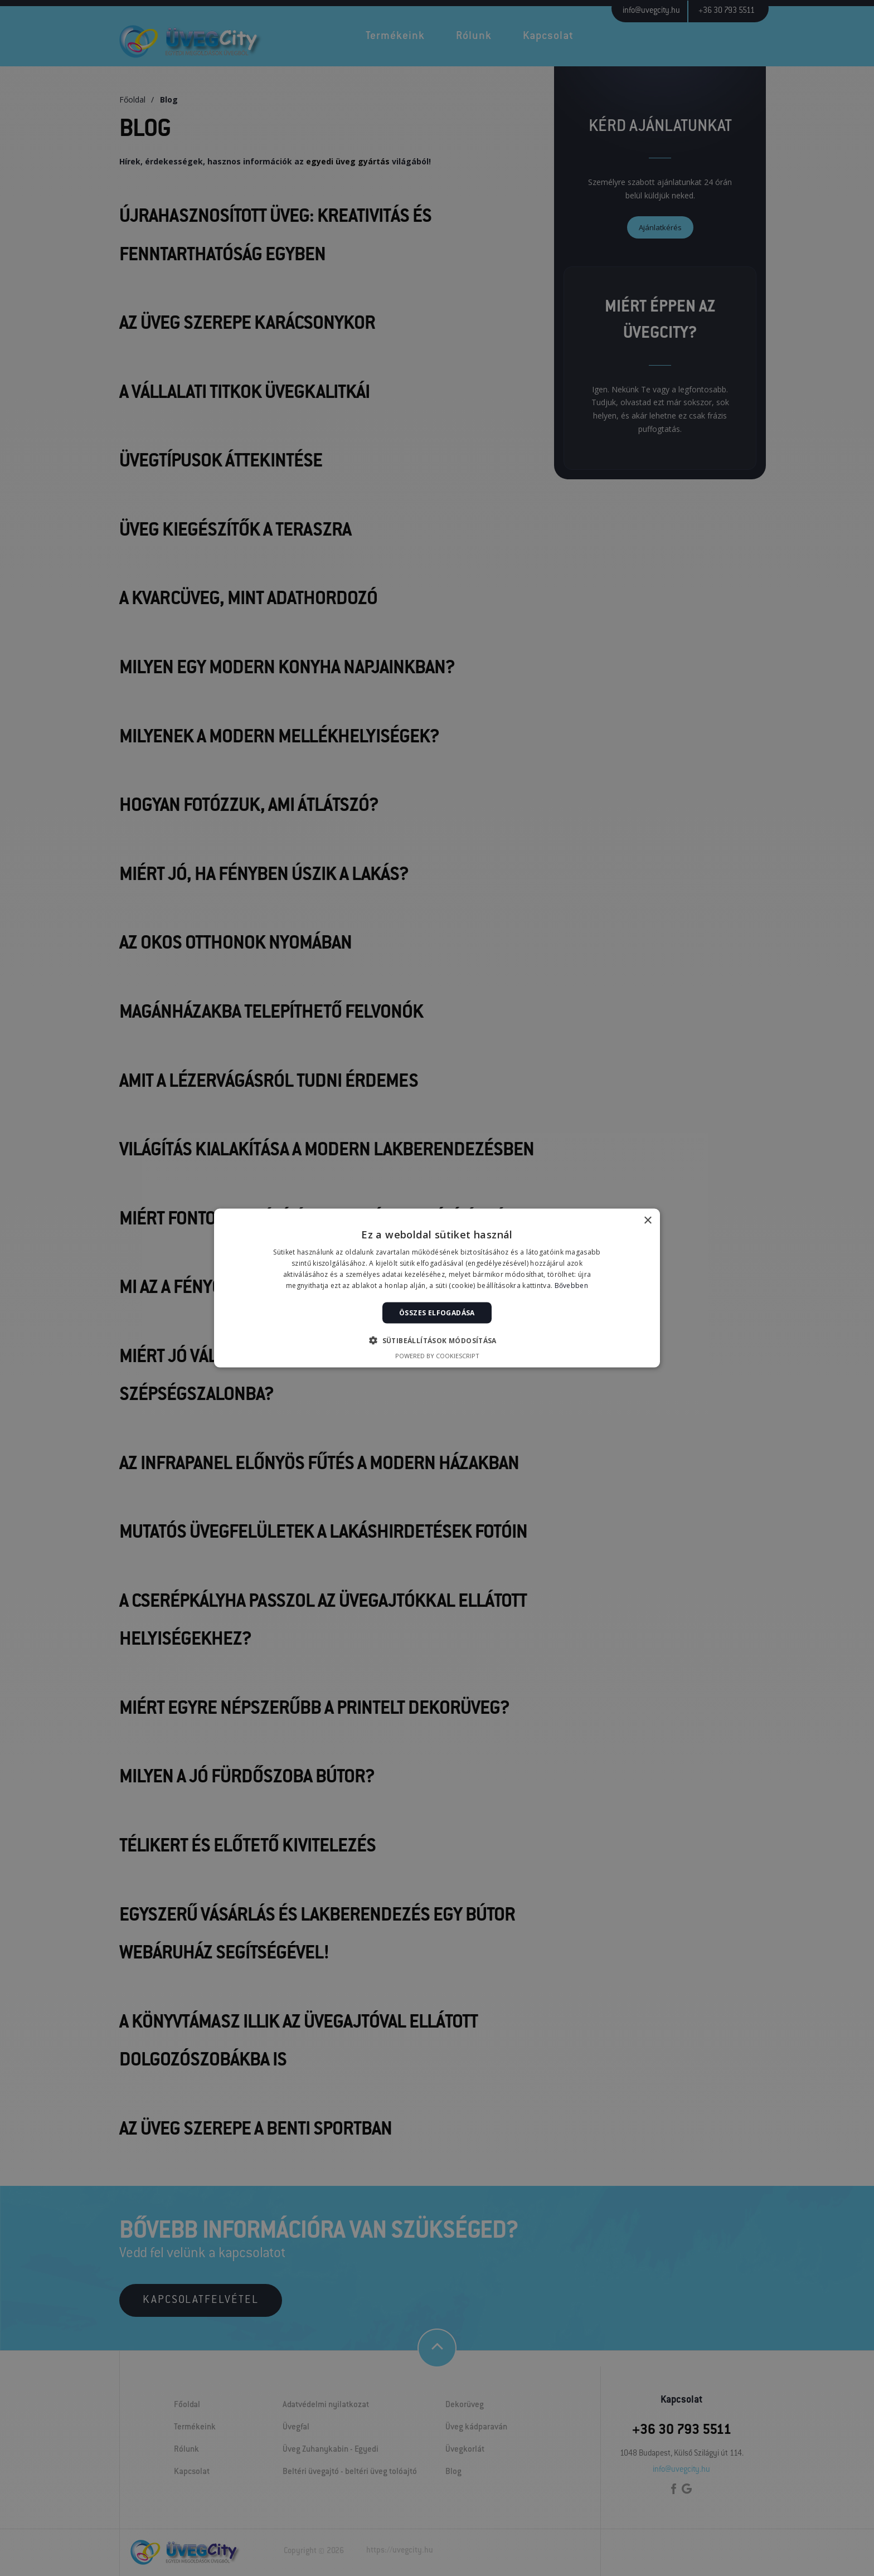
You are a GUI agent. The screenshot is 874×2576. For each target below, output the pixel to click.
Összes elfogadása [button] (437, 1312)
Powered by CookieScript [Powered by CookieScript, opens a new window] (437, 1355)
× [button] (647, 1221)
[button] (437, 1339)
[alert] (437, 1288)
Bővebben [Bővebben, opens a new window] (571, 1285)
